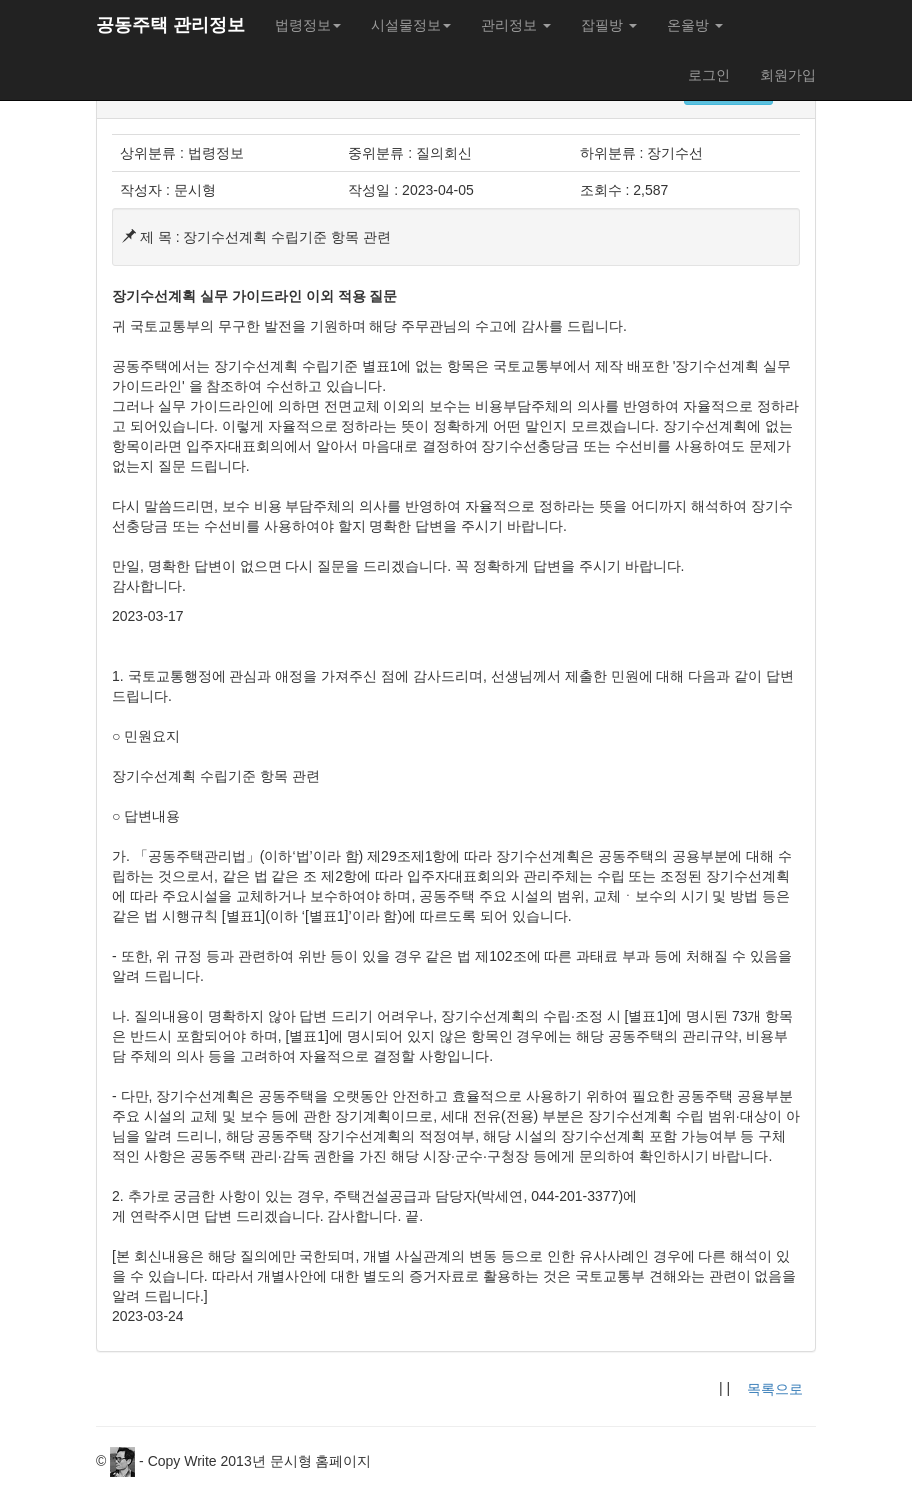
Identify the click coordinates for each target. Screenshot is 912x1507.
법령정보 (308, 25)
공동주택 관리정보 (170, 25)
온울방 (695, 25)
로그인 (709, 75)
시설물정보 (411, 25)
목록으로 (775, 1389)
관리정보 (516, 25)
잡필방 (609, 25)
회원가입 (788, 75)
